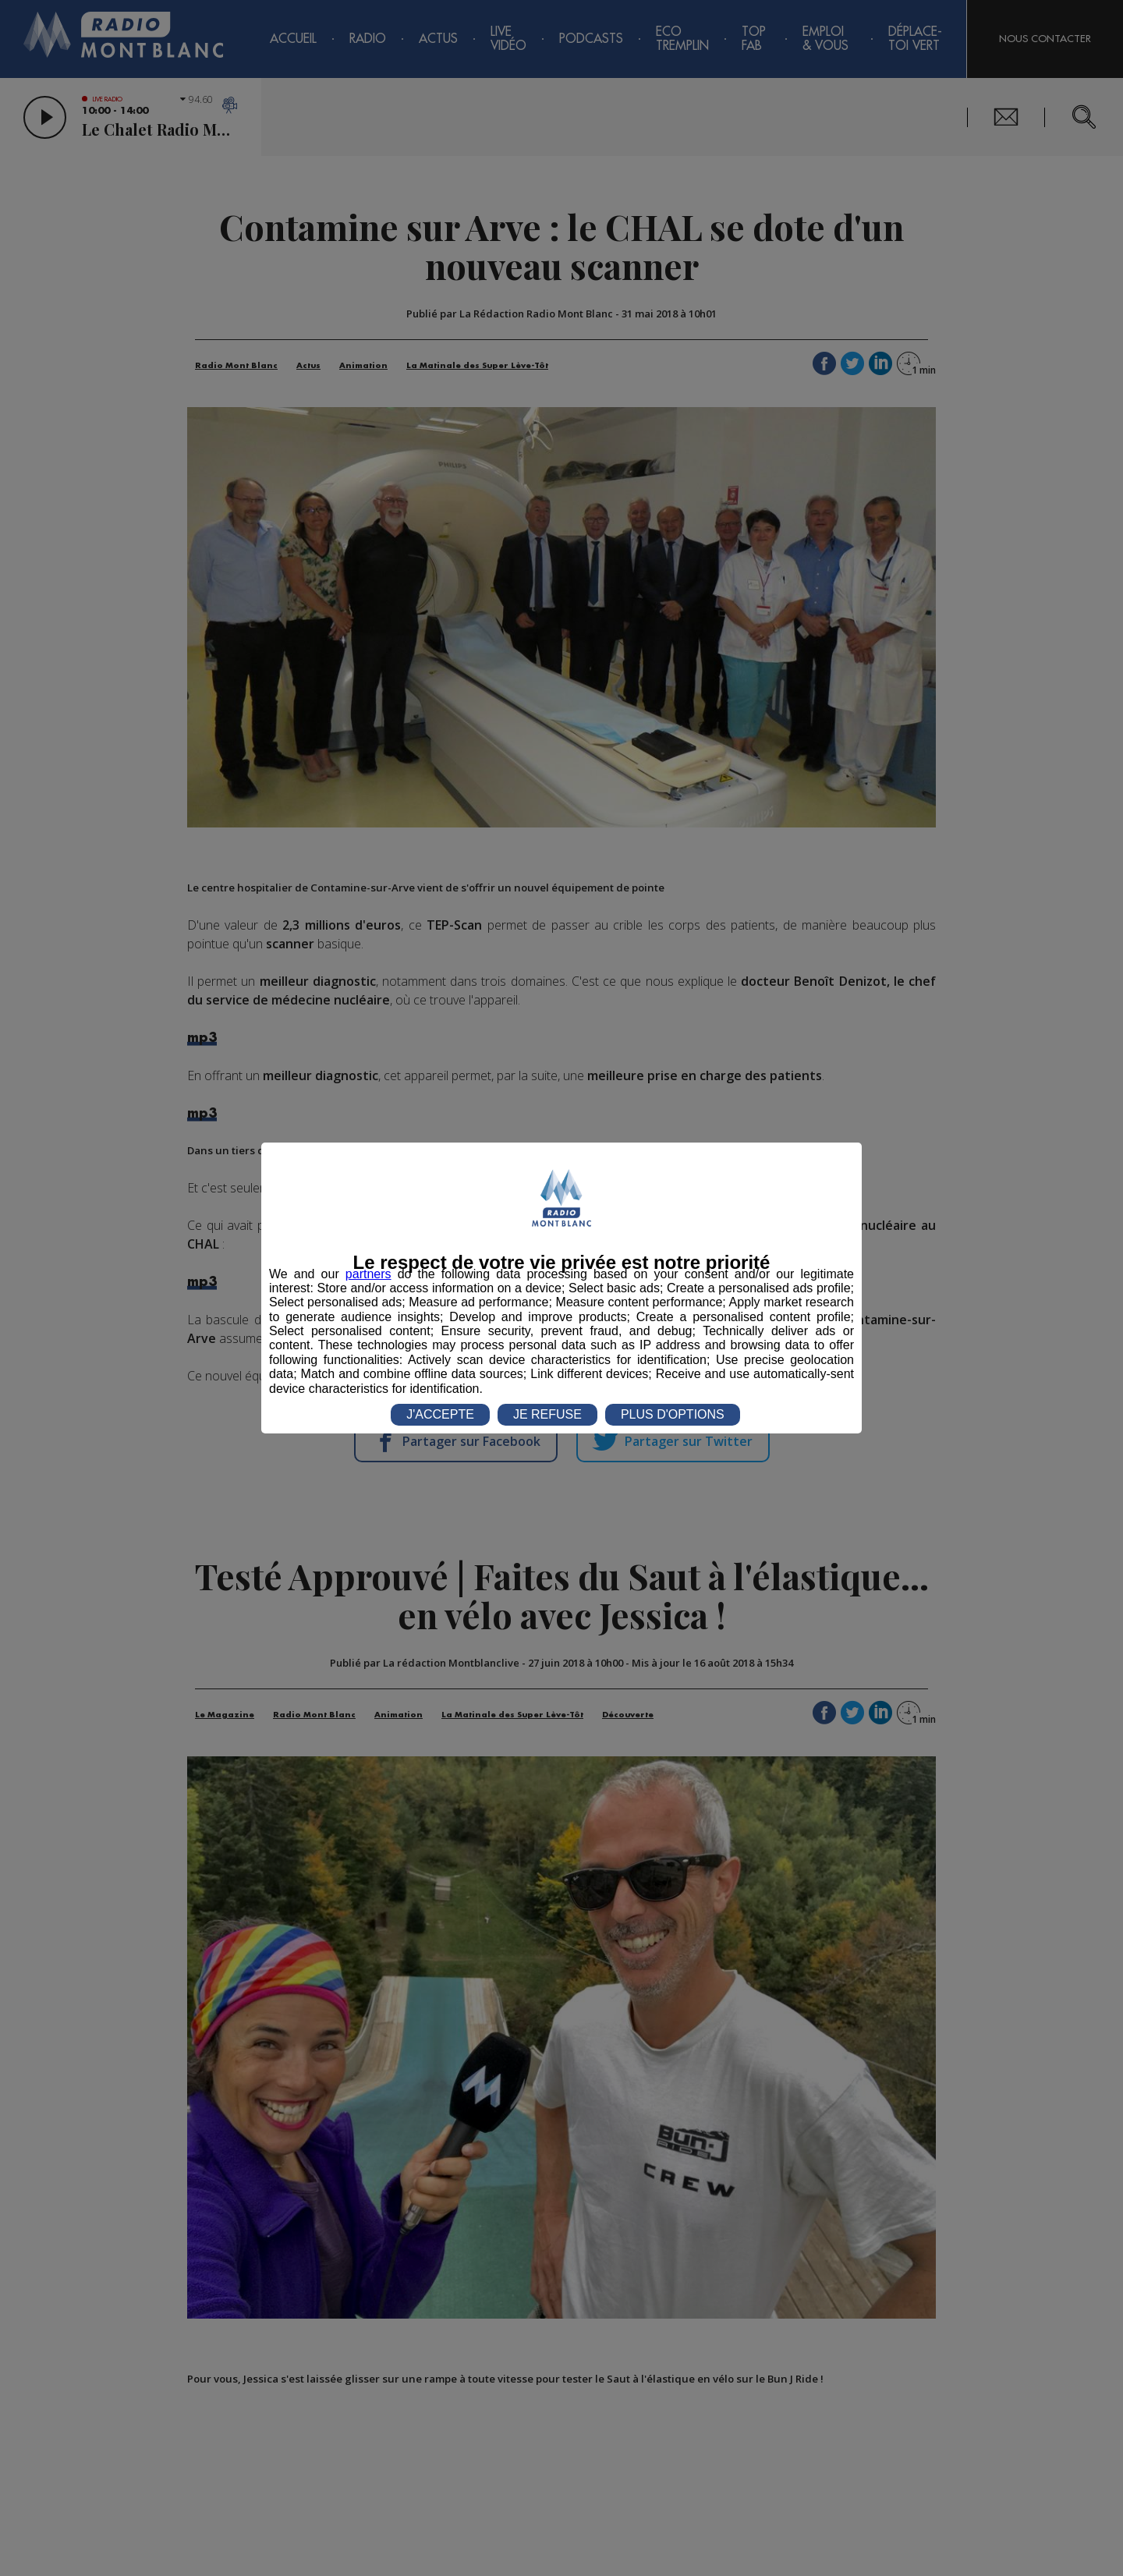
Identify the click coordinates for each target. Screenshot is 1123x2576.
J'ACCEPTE (440, 1414)
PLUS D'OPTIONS (672, 1414)
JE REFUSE (547, 1414)
